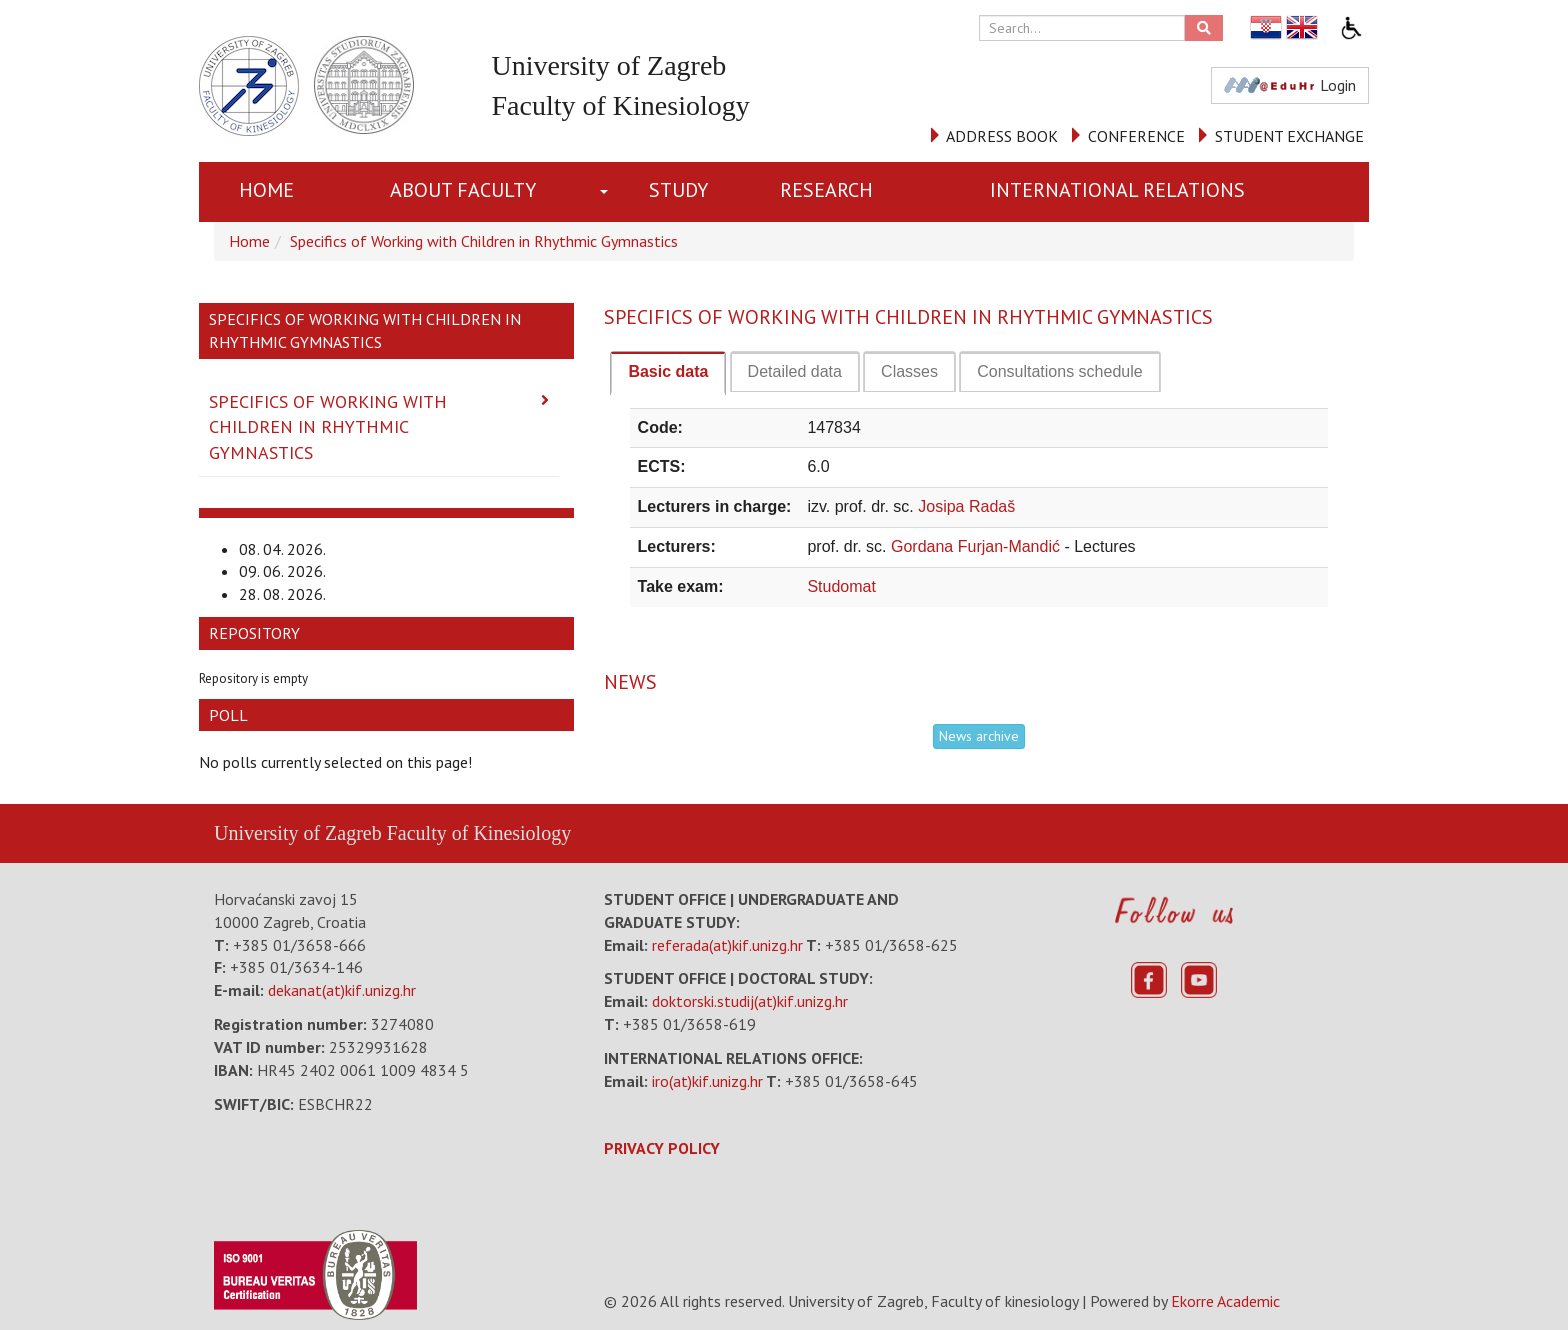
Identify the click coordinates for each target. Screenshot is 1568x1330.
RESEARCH (826, 190)
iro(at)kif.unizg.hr (707, 1081)
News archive (979, 736)
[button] (608, 192)
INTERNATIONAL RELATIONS (1117, 190)
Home (266, 190)
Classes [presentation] (909, 371)
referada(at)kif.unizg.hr (727, 945)
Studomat (841, 586)
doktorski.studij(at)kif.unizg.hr (750, 1001)
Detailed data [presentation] (795, 371)
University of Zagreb (298, 833)
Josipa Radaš (966, 506)
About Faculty (463, 190)
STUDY (678, 190)
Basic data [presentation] (668, 371)
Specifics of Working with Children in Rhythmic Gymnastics (484, 241)
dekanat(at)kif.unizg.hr (342, 990)
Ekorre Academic (1225, 1301)
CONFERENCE (1136, 136)
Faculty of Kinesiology (479, 833)
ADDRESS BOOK (1002, 136)
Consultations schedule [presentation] (1059, 371)
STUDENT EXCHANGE (1289, 136)
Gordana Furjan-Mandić (977, 546)
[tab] (668, 373)
